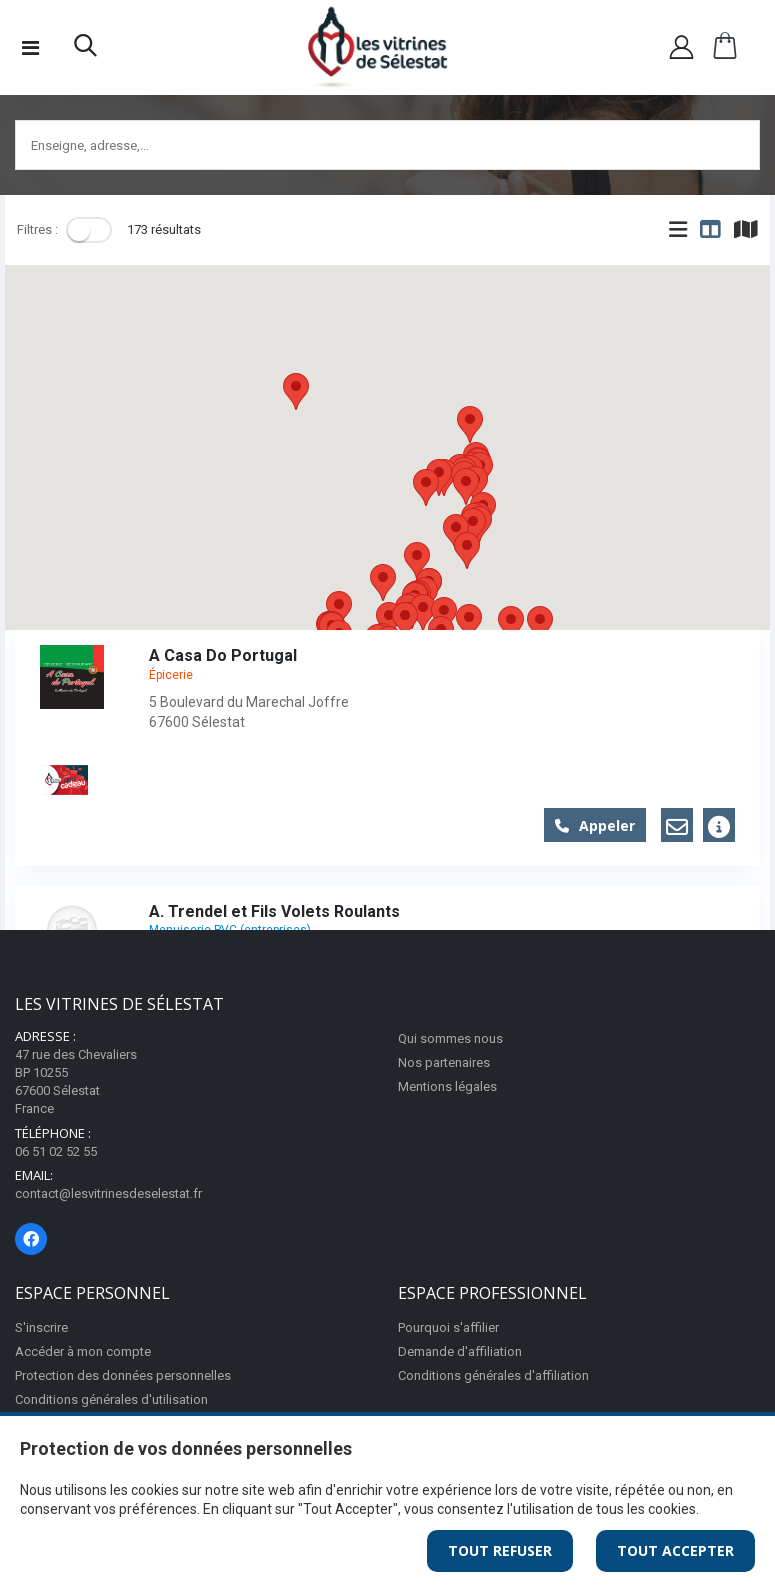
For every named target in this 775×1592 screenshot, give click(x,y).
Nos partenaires (444, 1062)
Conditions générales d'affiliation (493, 1375)
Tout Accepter (675, 1550)
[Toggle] (89, 230)
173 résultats (164, 229)
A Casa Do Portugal (223, 655)
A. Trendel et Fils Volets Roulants (274, 911)
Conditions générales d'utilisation (111, 1399)
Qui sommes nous (450, 1038)
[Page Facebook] (31, 1239)
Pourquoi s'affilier (448, 1327)
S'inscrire (41, 1327)
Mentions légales (447, 1086)
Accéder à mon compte (83, 1351)
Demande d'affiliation (460, 1351)
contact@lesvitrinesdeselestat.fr (108, 1193)
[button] (85, 50)
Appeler (595, 825)
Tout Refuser (500, 1550)
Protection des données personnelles (123, 1375)
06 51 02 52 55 (56, 1151)
